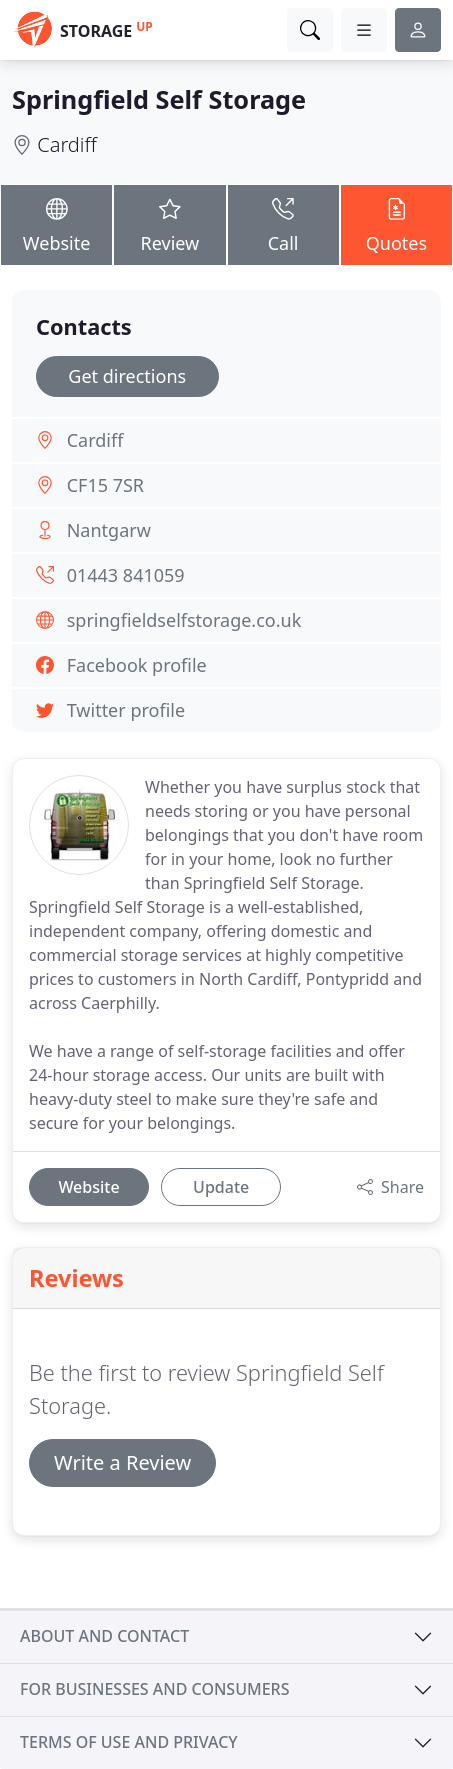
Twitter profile (126, 710)
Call (283, 224)
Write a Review (122, 1462)
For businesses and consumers (154, 1689)
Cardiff (67, 144)
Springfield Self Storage (159, 99)
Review (169, 224)
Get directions (127, 376)
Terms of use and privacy (129, 1742)
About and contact (104, 1636)
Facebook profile (137, 665)
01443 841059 (126, 575)
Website (56, 224)
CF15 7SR (105, 485)
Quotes (396, 224)
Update (221, 1187)
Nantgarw (109, 530)
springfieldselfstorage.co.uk (184, 620)
